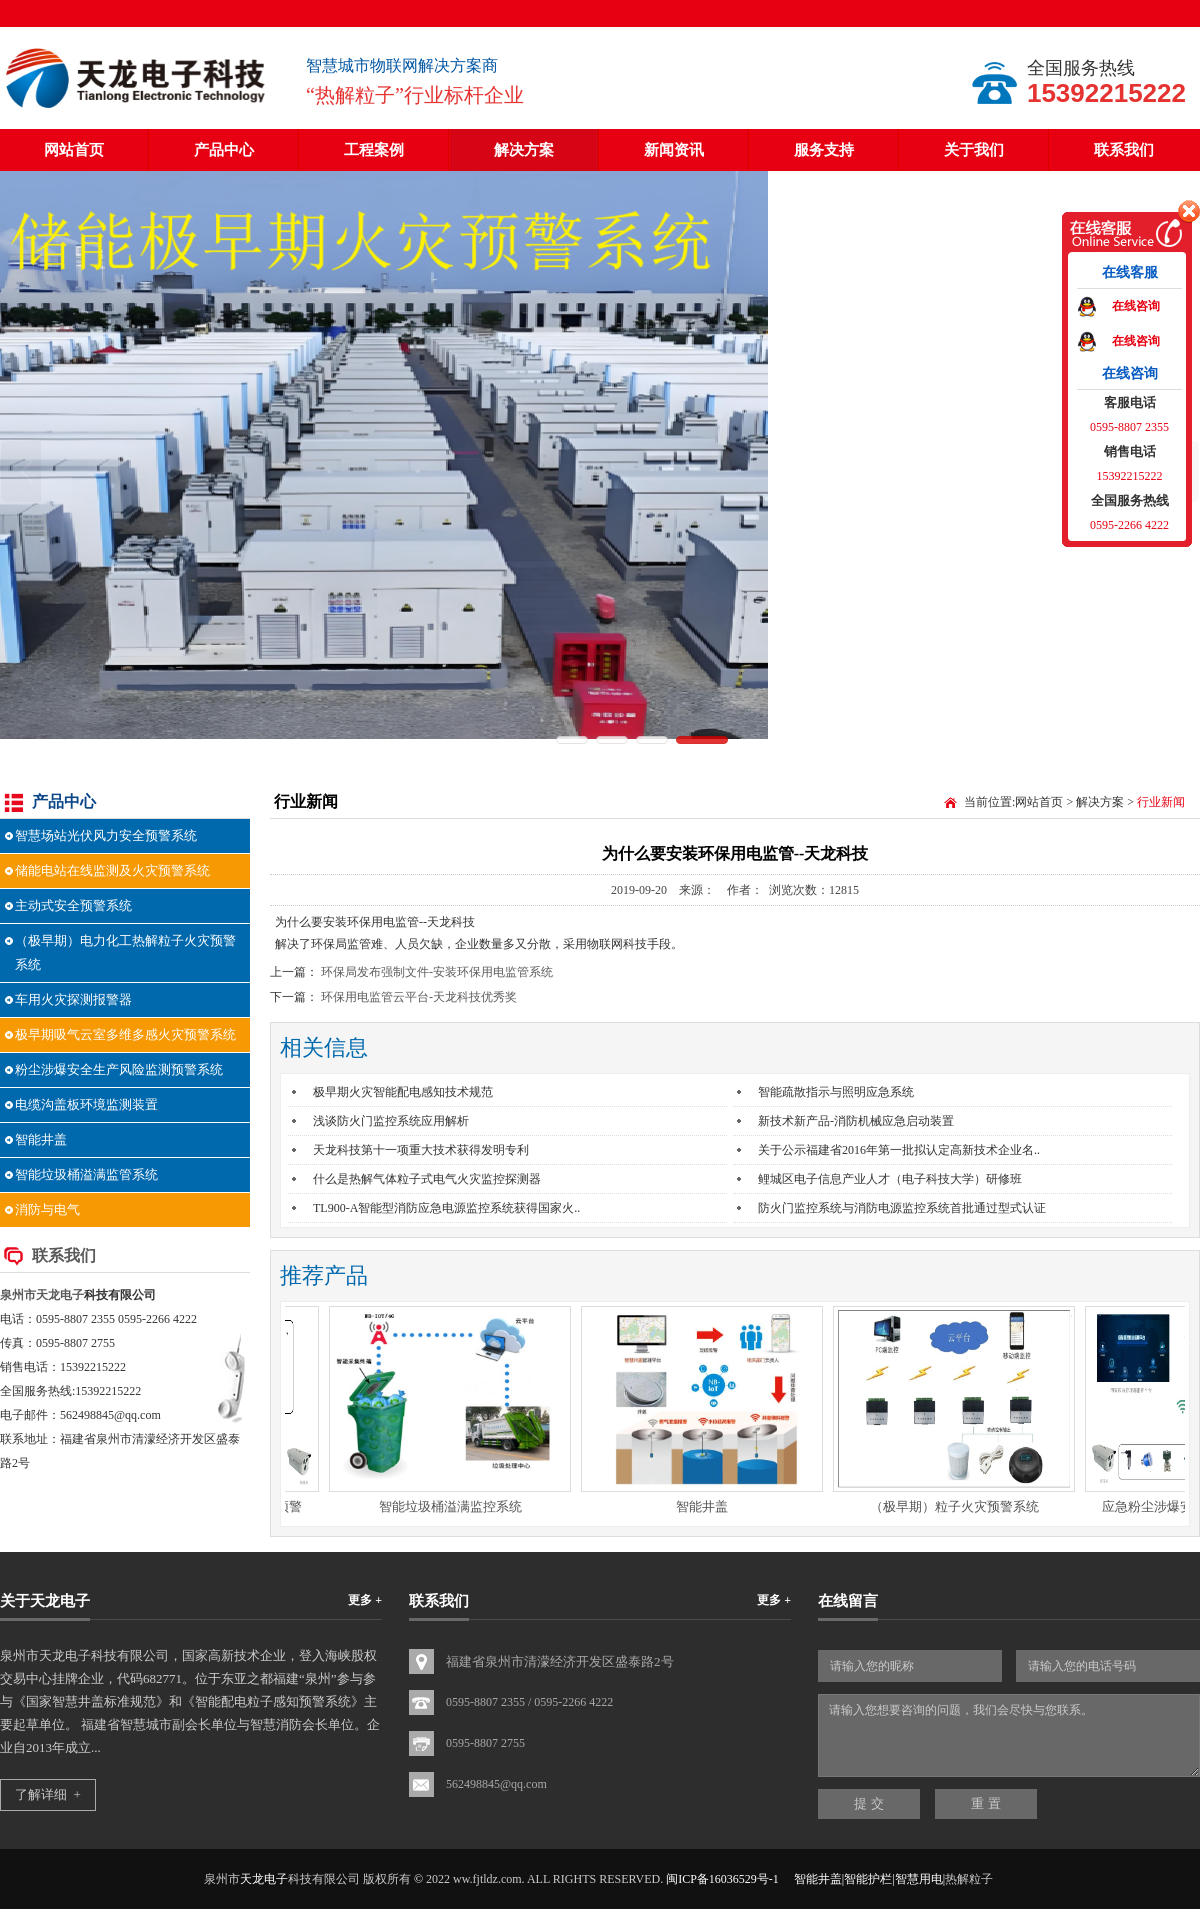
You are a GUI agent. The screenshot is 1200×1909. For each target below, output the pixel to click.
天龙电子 (60, 1295)
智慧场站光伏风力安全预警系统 (106, 835)
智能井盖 (41, 1139)
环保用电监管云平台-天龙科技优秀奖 (419, 997)
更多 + (365, 1600)
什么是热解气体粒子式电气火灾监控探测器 (427, 1179)
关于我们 (974, 150)
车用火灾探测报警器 (73, 999)
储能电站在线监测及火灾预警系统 (112, 870)
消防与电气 (47, 1209)
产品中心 (224, 150)
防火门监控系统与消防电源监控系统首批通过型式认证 (902, 1208)
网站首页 (74, 150)
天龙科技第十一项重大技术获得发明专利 (421, 1150)
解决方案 (524, 150)
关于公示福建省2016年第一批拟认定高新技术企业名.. (899, 1150)
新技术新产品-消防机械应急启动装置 (856, 1121)
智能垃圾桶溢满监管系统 (86, 1174)
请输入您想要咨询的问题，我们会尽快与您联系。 (1009, 1735)
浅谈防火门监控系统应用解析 (391, 1121)
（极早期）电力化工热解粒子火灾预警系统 (125, 952)
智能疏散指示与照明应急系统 (836, 1092)
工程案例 (374, 150)
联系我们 (1124, 150)
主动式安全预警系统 (73, 905)
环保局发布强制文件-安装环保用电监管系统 (437, 972)
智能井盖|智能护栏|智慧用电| (869, 1879)
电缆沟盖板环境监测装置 (86, 1104)
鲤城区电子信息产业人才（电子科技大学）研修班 (890, 1179)
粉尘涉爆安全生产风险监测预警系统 (119, 1069)
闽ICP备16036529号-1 (722, 1879)
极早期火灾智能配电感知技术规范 (403, 1092)
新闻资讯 (674, 150)
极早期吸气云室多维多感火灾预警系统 (125, 1034)
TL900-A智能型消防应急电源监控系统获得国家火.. (446, 1208)
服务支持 (824, 150)
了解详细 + (48, 1794)
